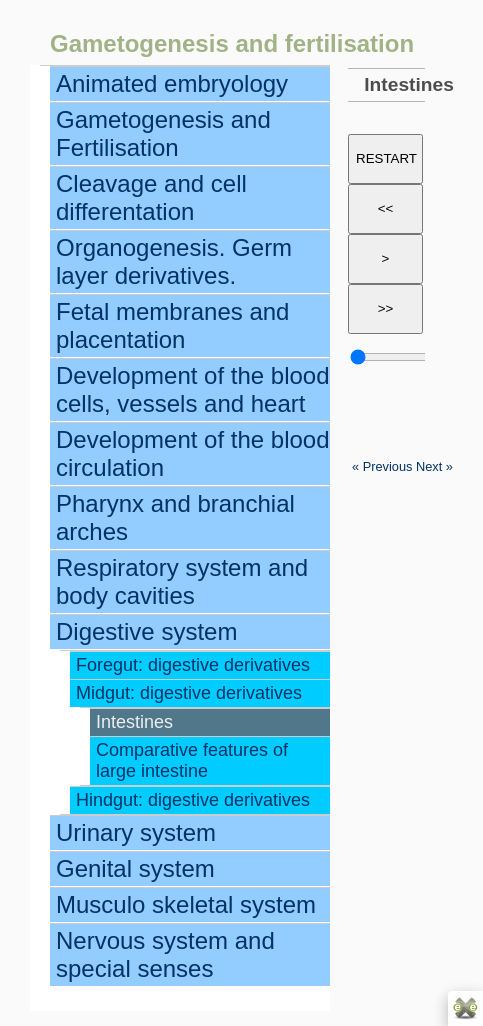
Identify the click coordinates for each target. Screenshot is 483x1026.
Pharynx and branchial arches (175, 517)
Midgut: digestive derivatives (189, 693)
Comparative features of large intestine (192, 760)
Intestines (134, 722)
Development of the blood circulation (193, 453)
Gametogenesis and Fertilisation (163, 133)
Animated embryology (172, 83)
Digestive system (146, 631)
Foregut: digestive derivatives (193, 665)
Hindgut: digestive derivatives (193, 800)
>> (386, 308)
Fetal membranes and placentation (172, 325)
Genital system (135, 868)
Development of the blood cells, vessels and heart (193, 389)
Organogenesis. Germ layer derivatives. (174, 261)
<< (386, 208)
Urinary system (136, 832)
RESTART (386, 158)
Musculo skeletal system (186, 904)
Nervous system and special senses (165, 954)
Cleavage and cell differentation (151, 197)
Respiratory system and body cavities (182, 581)
